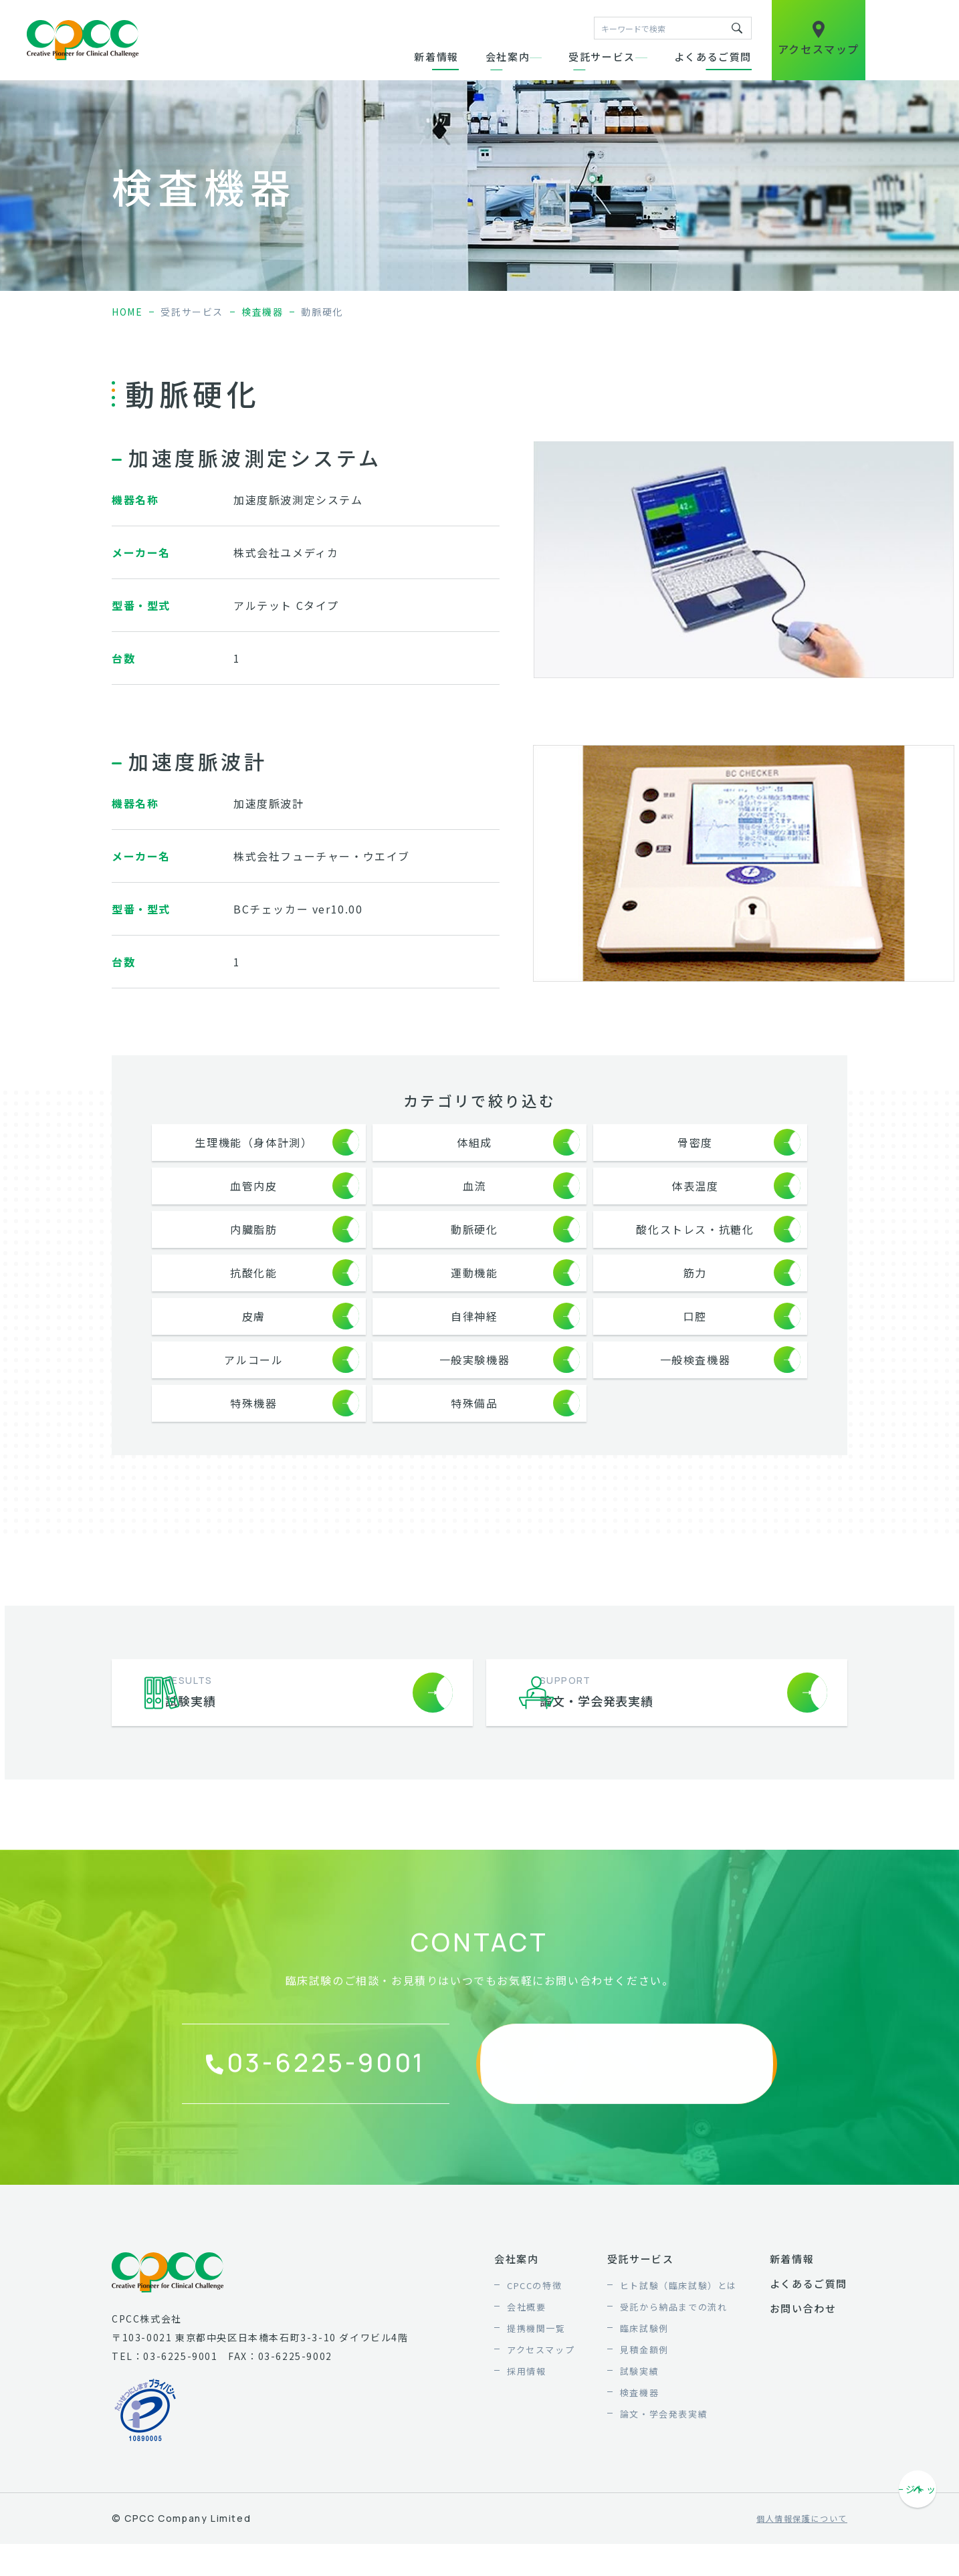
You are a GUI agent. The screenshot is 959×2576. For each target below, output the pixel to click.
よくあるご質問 (713, 56)
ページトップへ (919, 2541)
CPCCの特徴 (534, 2335)
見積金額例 (644, 2399)
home (127, 311)
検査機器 (262, 311)
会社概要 (526, 2357)
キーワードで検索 (737, 28)
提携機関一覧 (536, 2378)
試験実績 (639, 2421)
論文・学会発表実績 (664, 2464)
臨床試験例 (644, 2378)
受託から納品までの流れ (674, 2357)
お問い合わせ (803, 2358)
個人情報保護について (801, 2569)
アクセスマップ (540, 2399)
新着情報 (436, 56)
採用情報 (526, 2421)
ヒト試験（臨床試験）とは (678, 2335)
